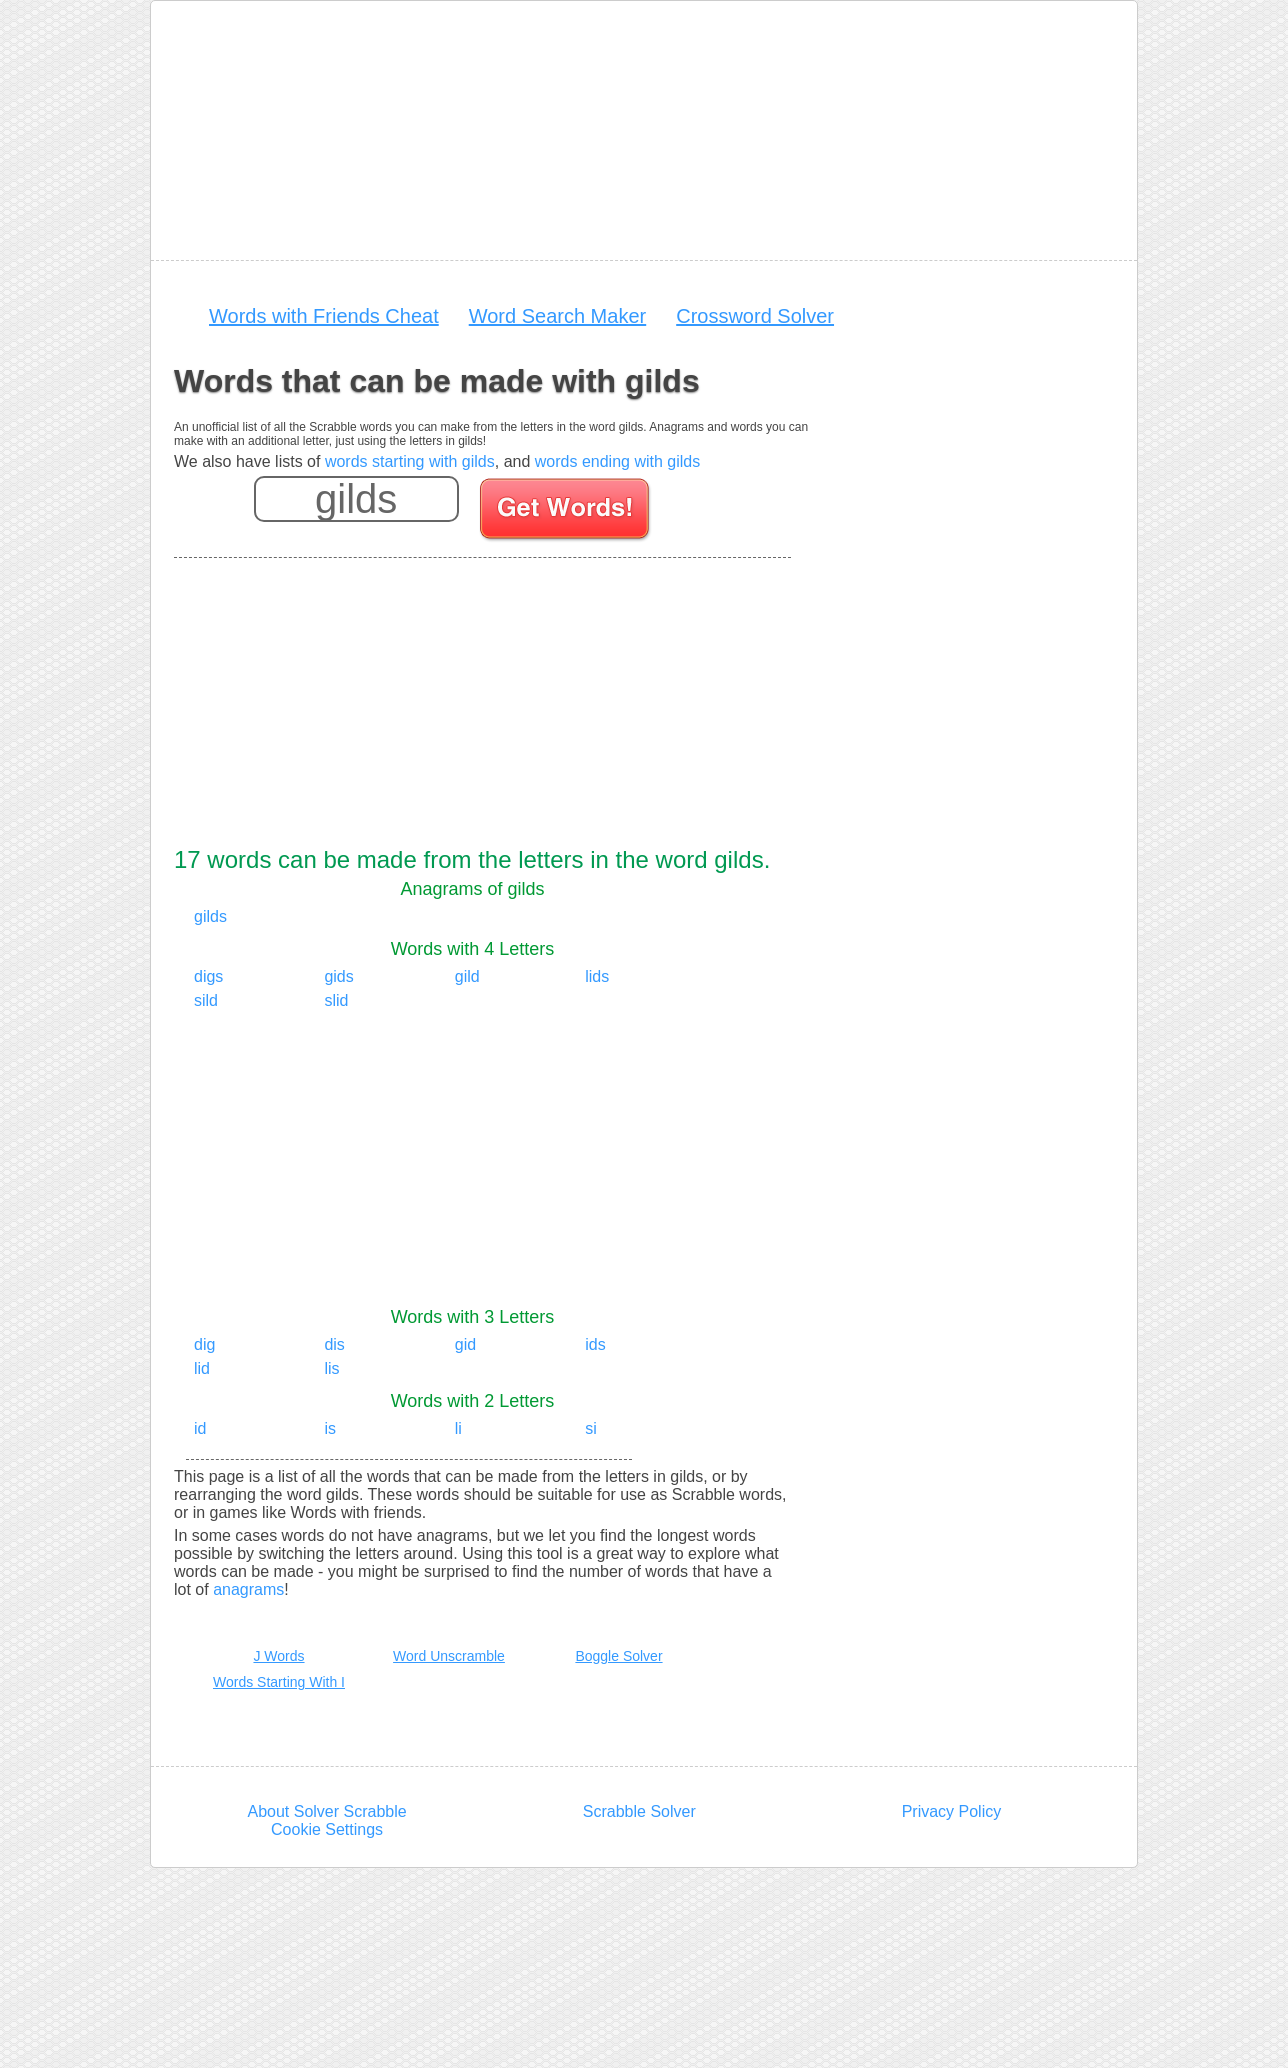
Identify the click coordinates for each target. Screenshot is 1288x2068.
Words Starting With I (279, 1682)
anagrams (248, 1589)
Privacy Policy (952, 1811)
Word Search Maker (557, 316)
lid (202, 1368)
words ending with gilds (617, 461)
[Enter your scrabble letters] (356, 499)
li (458, 1428)
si (591, 1428)
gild (467, 976)
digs (208, 976)
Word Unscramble (449, 1656)
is (330, 1428)
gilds (210, 916)
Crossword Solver (755, 316)
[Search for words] (566, 512)
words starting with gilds (410, 461)
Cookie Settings (327, 1829)
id (200, 1428)
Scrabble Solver (639, 1811)
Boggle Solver (618, 1656)
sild (206, 1000)
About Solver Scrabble (326, 1811)
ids (595, 1344)
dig (204, 1344)
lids (597, 976)
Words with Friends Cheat (324, 316)
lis (331, 1368)
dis (334, 1344)
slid (336, 1000)
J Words (278, 1656)
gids (338, 976)
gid (465, 1344)
